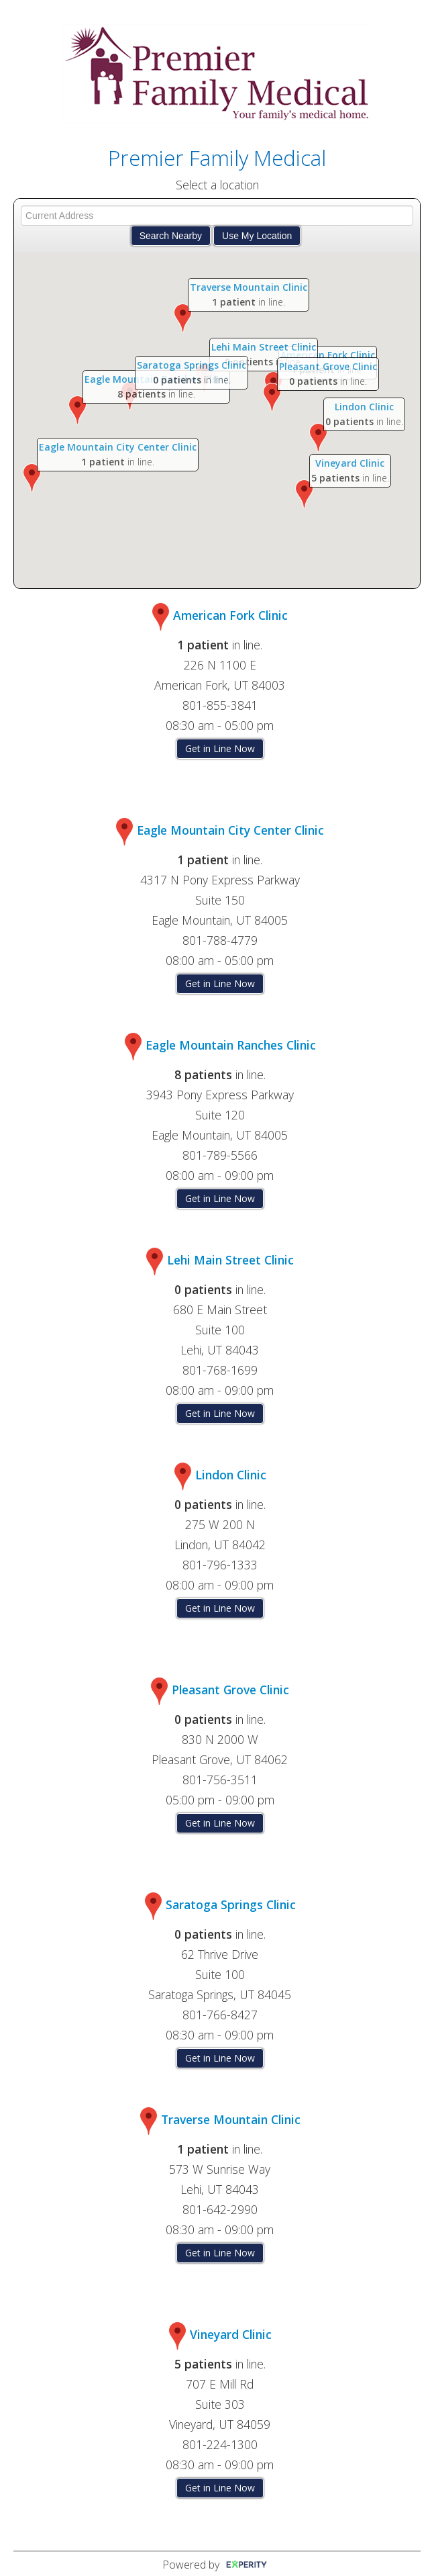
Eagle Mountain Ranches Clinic (231, 1045)
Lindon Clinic (364, 406)
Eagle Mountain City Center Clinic (118, 447)
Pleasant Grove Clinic (328, 366)
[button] (32, 477)
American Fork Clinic (327, 355)
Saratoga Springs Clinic (191, 365)
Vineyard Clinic (349, 463)
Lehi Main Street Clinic (263, 346)
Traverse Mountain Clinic (248, 287)
